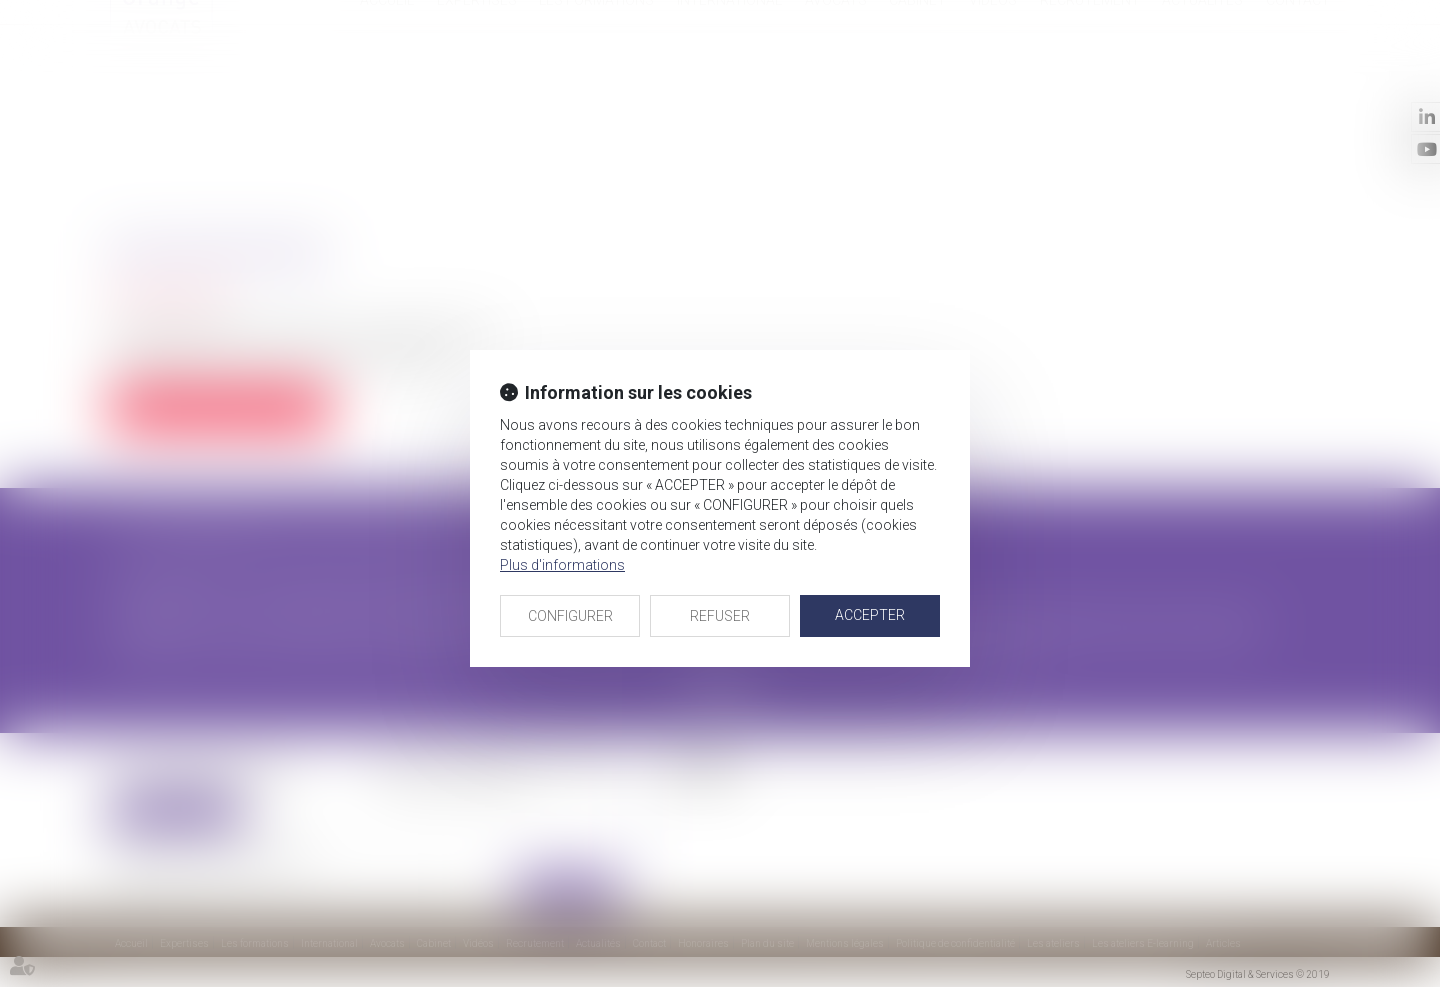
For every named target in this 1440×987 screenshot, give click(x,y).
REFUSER (720, 616)
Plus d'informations (562, 565)
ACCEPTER (870, 615)
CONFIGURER (570, 616)
